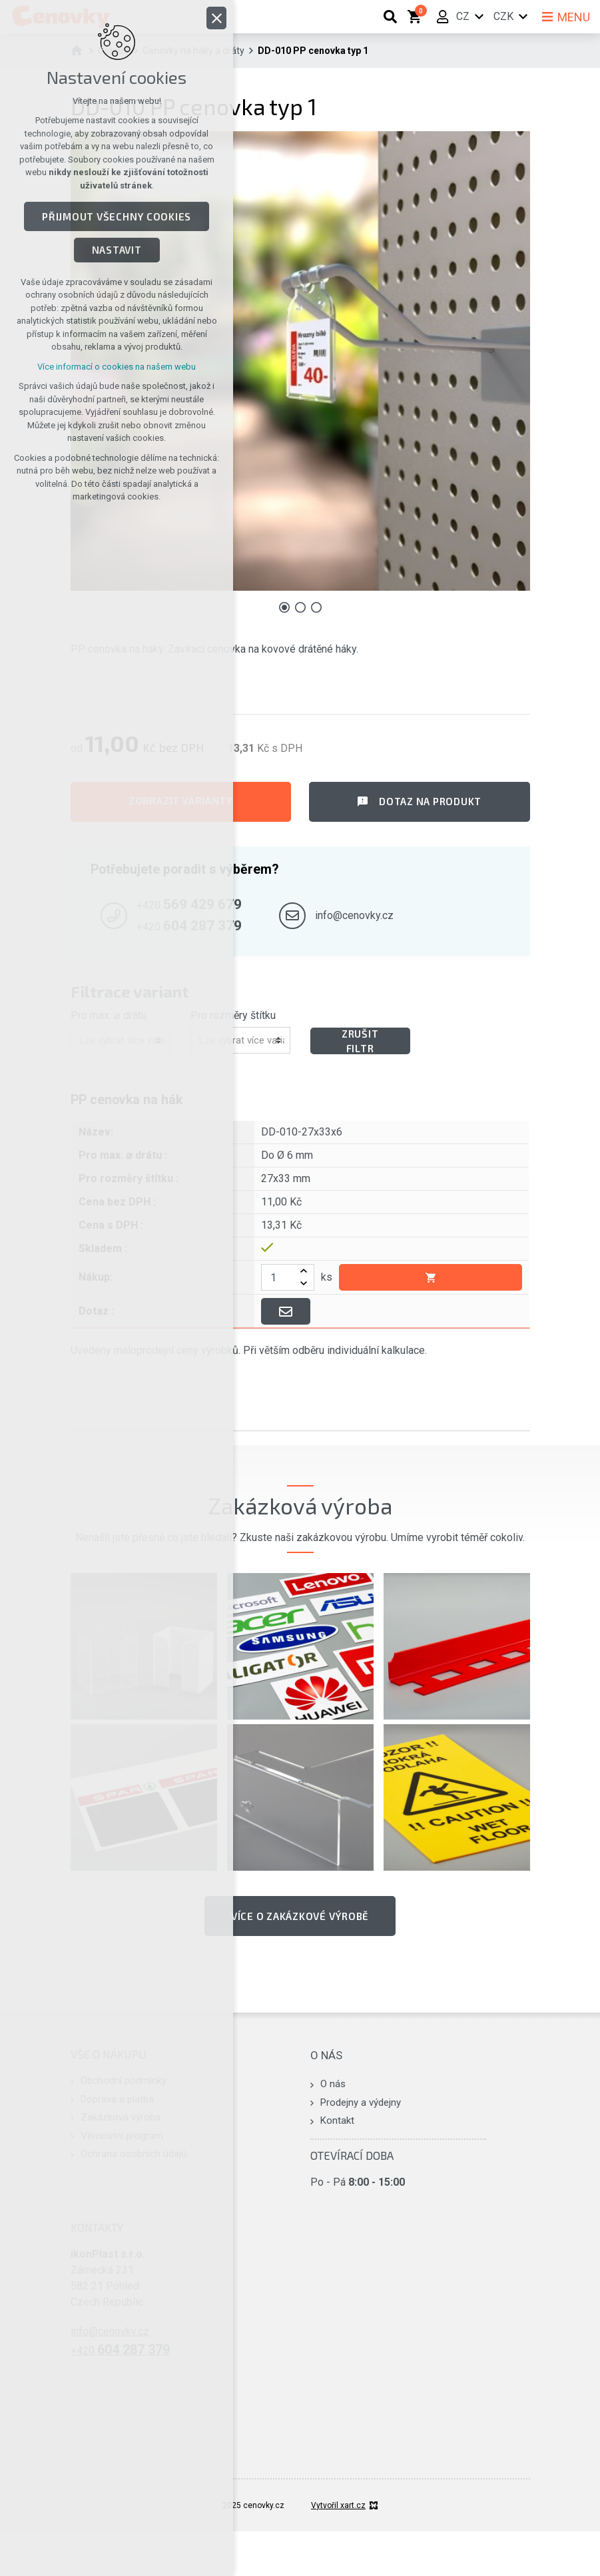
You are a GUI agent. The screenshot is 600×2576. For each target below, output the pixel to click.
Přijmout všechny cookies (116, 216)
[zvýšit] (304, 1271)
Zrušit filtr (360, 1041)
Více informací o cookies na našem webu (116, 367)
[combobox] (241, 1040)
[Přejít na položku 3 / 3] (316, 606)
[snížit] (304, 1283)
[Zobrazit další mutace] (523, 17)
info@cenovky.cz (354, 915)
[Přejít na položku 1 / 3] (284, 606)
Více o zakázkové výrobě (300, 1916)
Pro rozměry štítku (233, 1015)
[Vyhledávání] (390, 16)
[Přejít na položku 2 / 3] (300, 606)
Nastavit (117, 250)
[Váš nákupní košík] (417, 16)
